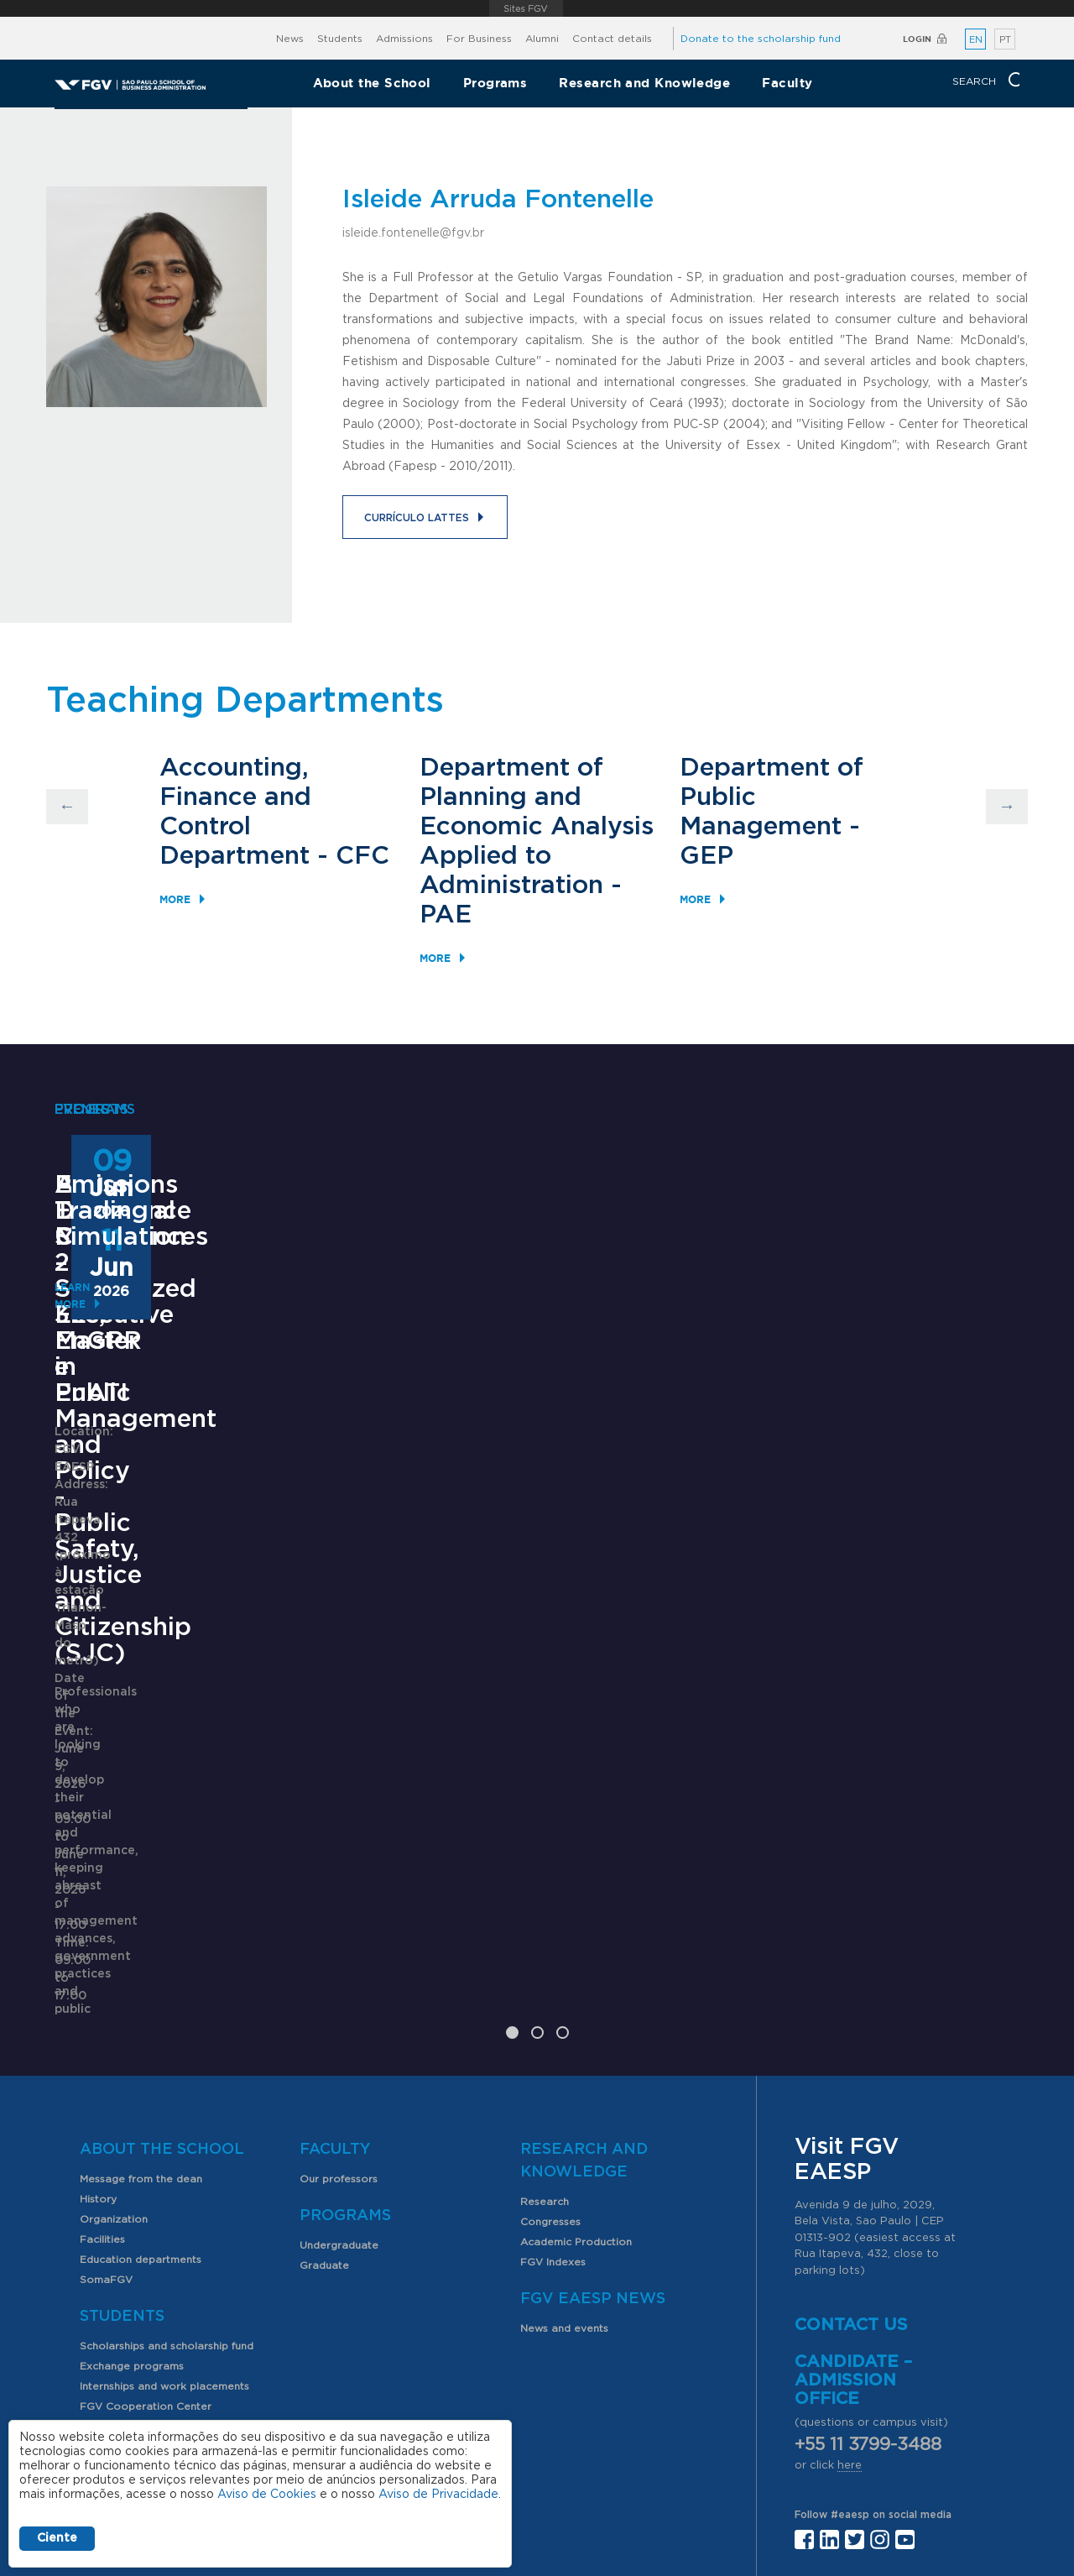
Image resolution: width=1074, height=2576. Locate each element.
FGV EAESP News (592, 2094)
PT (1005, 39)
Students (339, 39)
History (98, 1994)
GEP (706, 856)
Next (1007, 806)
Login (917, 39)
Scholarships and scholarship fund (166, 2141)
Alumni (542, 39)
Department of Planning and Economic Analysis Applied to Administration (537, 826)
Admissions (404, 39)
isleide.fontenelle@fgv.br (413, 233)
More (174, 899)
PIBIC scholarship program (148, 2242)
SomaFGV (106, 2075)
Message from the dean (141, 1974)
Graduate (324, 2061)
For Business (479, 39)
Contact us (851, 2120)
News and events (564, 2124)
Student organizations (137, 2222)
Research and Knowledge (644, 83)
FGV (525, 8)
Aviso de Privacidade (438, 2494)
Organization (114, 2014)
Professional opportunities (148, 2262)
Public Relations (589, 2434)
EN (976, 39)
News (290, 39)
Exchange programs (132, 2161)
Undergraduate (339, 2040)
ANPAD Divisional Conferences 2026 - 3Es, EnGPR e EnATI (523, 1504)
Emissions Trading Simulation (854, 1491)
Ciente (57, 2538)
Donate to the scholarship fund (760, 39)
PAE (446, 914)
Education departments (140, 2055)
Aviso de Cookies (266, 2494)
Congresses (550, 2017)
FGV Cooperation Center (145, 2202)
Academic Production (576, 2037)
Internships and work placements (164, 2181)
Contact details (612, 39)
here (849, 2260)
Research (544, 1997)
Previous (67, 806)
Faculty (787, 83)
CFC (362, 856)
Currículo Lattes (416, 518)
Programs (495, 83)
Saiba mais (430, 1687)
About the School (372, 83)
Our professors (339, 1974)
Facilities (102, 2035)
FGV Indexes (553, 2057)
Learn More (89, 1791)
